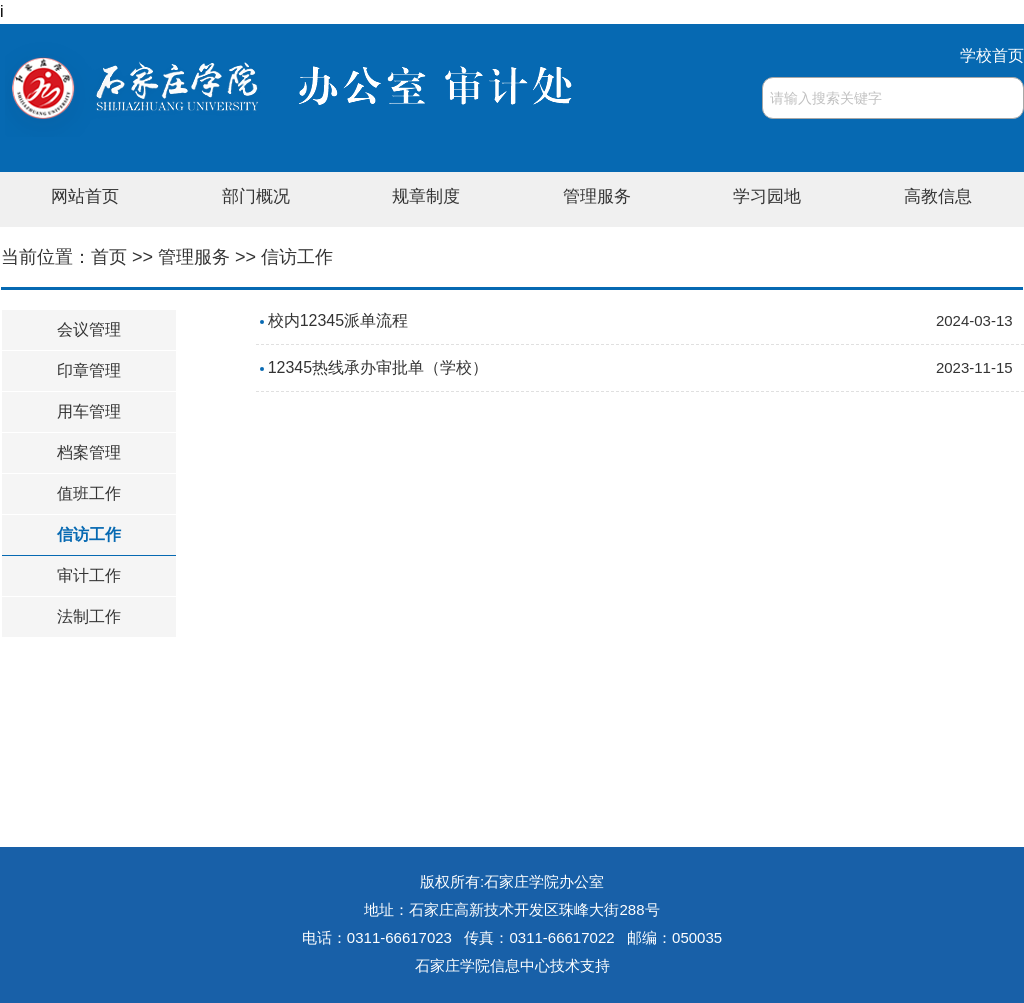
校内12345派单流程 (338, 320)
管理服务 (597, 196)
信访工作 (297, 257)
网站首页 (85, 196)
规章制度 (426, 196)
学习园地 (767, 196)
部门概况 (256, 196)
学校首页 (992, 55)
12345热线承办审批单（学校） (378, 367)
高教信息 (938, 196)
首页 (109, 257)
